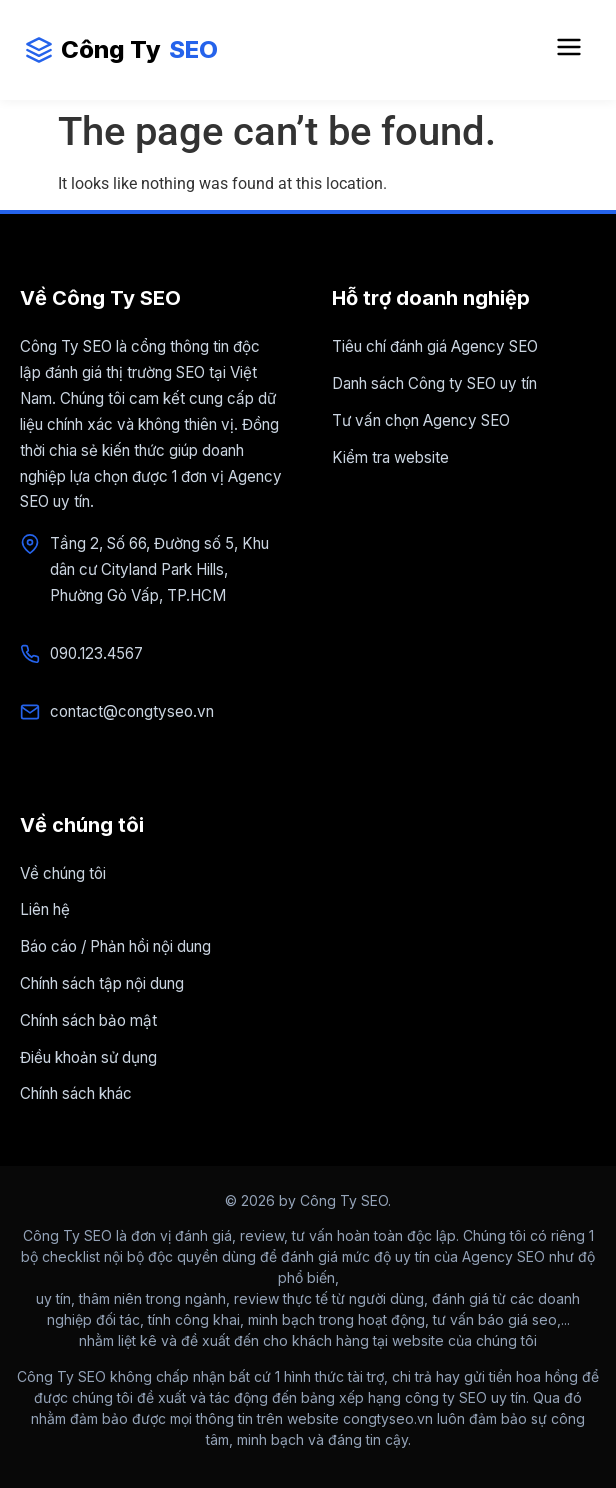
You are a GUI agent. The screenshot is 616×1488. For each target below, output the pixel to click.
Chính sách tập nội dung (102, 983)
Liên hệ (45, 909)
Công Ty (121, 50)
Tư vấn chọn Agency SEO (421, 420)
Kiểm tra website (390, 457)
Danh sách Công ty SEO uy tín (434, 383)
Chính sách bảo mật (88, 1020)
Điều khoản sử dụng (88, 1057)
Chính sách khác (76, 1093)
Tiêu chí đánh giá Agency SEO (435, 346)
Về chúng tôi (63, 873)
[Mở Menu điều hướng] (569, 50)
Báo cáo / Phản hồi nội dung (115, 946)
